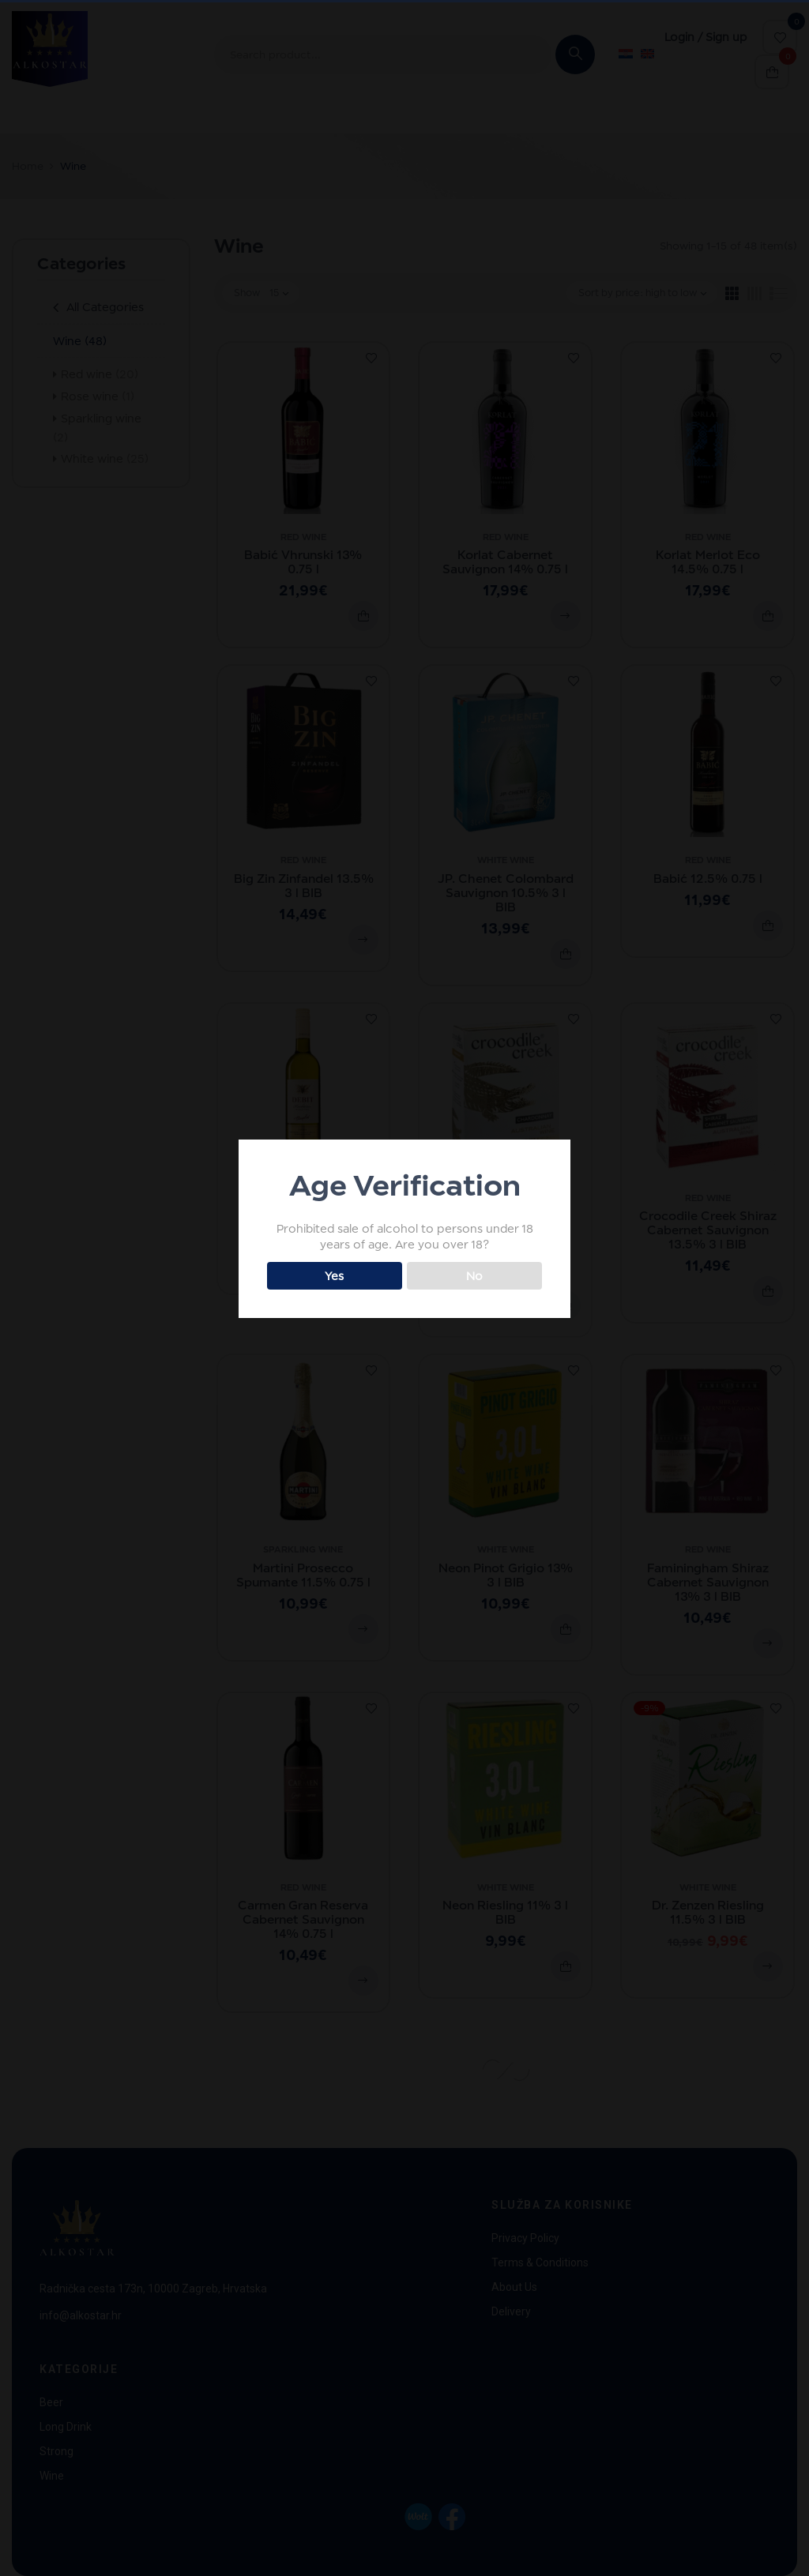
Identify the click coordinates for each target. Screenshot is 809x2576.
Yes (334, 1275)
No (474, 1275)
